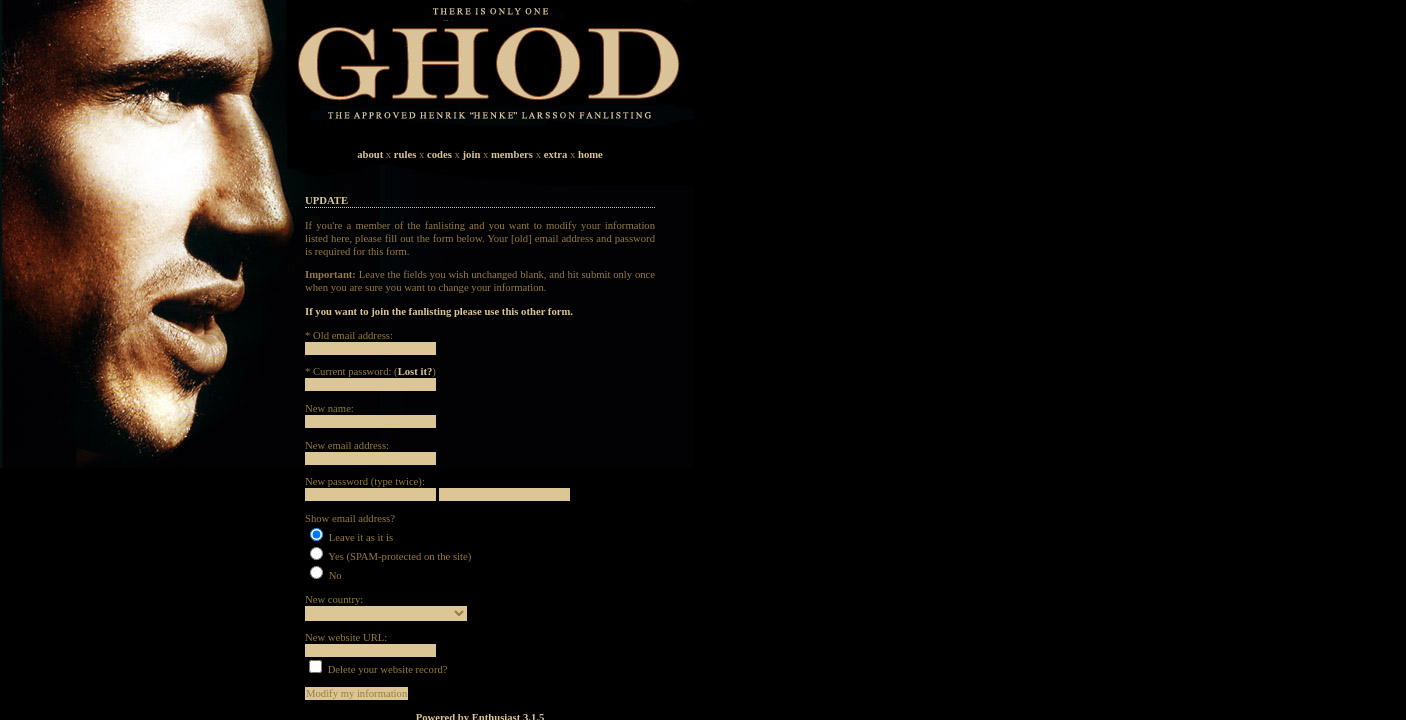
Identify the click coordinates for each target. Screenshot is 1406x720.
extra (556, 154)
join (472, 154)
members (512, 154)
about (370, 154)
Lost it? (415, 371)
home (590, 154)
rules (405, 154)
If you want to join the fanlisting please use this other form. (439, 311)
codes (439, 154)
